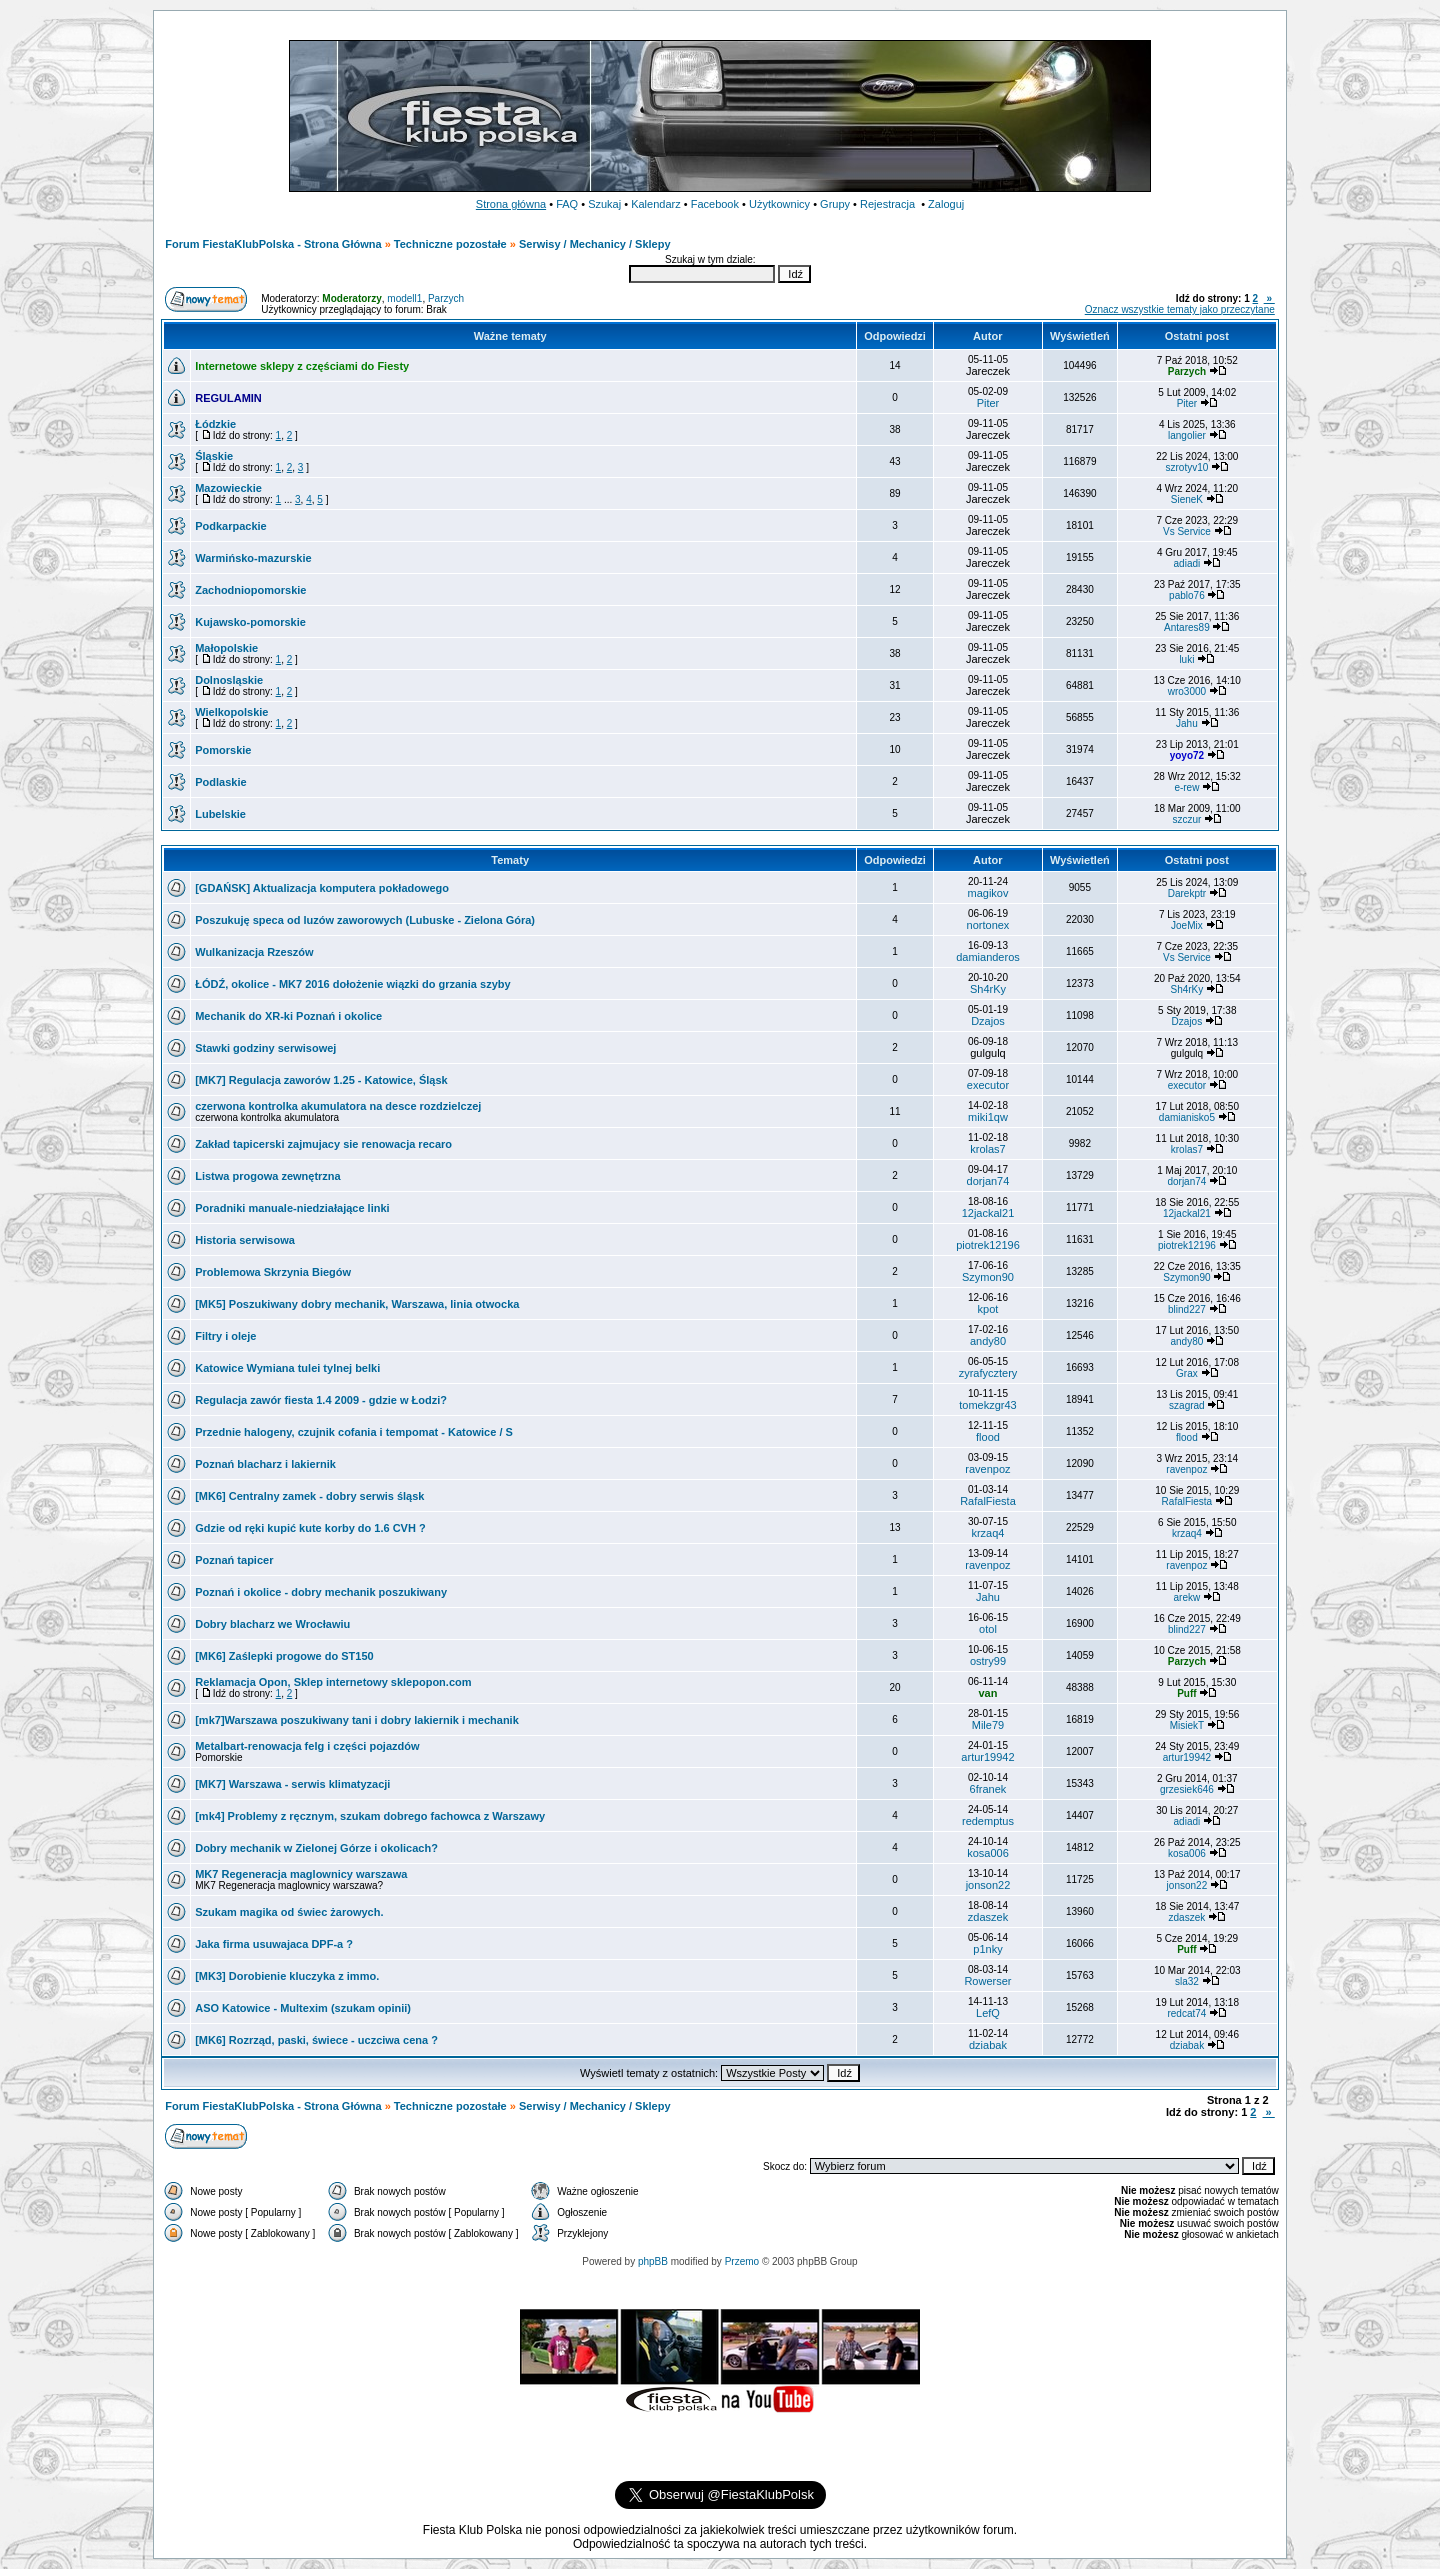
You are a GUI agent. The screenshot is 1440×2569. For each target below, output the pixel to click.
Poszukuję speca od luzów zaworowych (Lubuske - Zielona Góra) (365, 920)
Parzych (446, 298)
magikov (987, 893)
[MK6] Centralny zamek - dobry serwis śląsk (309, 1496)
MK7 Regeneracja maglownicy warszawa (301, 1874)
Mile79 (988, 1725)
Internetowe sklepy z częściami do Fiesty (302, 366)
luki (1186, 659)
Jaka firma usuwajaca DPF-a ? (274, 1944)
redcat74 (1186, 2013)
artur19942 (987, 1757)
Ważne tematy (510, 336)
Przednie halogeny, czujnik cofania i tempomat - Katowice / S (354, 1432)
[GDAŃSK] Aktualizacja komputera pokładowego (322, 888)
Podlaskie (220, 782)
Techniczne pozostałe (450, 244)
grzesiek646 (1187, 1789)
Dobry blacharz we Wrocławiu (272, 1624)
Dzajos (988, 1021)
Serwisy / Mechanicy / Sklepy (595, 244)
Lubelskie (220, 814)
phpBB (653, 2261)
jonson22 (988, 1885)
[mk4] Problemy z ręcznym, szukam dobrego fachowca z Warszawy (370, 1816)
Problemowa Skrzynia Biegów (273, 1272)
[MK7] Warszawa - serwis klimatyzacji (292, 1784)
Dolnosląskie (229, 680)
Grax (1187, 1373)
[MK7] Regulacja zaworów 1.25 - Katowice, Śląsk (321, 1080)
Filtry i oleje (225, 1336)
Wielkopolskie (231, 712)
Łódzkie (215, 424)
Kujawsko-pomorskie (250, 622)
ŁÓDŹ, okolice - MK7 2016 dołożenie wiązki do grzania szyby (352, 984)
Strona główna (511, 204)
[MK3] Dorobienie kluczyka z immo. (287, 1976)
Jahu (1187, 723)
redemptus (988, 1821)
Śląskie (214, 456)
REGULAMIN (228, 398)
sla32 (1187, 1981)
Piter (988, 403)
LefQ (988, 2013)
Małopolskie (226, 648)
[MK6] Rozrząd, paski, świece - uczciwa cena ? (316, 2040)
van (987, 1693)
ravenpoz (987, 1469)
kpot (988, 1309)
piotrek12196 (988, 1245)
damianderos (988, 957)
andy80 (988, 1341)
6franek (988, 1789)
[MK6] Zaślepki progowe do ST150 (284, 1656)
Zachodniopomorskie (250, 590)
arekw (1187, 1597)
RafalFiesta (988, 1501)
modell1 (404, 298)
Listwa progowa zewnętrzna (267, 1176)
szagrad (1187, 1405)
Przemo (742, 2261)
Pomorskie (223, 750)
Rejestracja (887, 204)
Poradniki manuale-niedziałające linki (292, 1208)
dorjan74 (988, 1181)
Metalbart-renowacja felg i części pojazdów (307, 1746)
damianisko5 (1187, 1117)
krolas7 (987, 1149)
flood (988, 1437)
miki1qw (988, 1117)
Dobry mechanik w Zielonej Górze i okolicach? (316, 1848)
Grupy (835, 204)
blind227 (1187, 1309)
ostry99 (988, 1661)
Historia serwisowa (245, 1240)
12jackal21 (988, 1213)
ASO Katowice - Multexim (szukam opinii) (303, 2008)
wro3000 (1187, 691)
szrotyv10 (1187, 467)
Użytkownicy (779, 204)
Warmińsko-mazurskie (253, 558)
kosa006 (988, 1853)
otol (988, 1629)
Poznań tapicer (234, 1560)
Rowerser (987, 1981)
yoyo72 (1187, 755)
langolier (1187, 435)
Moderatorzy (351, 298)
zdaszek (988, 1917)
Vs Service (1187, 531)
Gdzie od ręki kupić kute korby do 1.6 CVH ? (310, 1528)
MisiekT (1187, 1725)
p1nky (987, 1949)
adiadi (1187, 563)
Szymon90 (988, 1277)
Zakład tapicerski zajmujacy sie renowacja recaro (323, 1144)
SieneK (1187, 499)
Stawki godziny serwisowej (265, 1048)
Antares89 (1187, 627)
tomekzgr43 (987, 1405)
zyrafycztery (988, 1373)
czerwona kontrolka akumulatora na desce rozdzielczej (338, 1106)
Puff (1186, 1693)
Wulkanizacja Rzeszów (254, 952)
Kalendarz (656, 204)
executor (988, 1085)
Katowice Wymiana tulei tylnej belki (287, 1368)
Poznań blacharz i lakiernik (265, 1464)
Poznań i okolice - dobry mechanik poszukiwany (321, 1592)
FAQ (567, 204)
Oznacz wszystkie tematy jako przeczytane (1180, 309)
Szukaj (604, 204)
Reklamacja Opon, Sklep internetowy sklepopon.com (333, 1682)
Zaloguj (946, 204)
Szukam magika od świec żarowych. (289, 1912)
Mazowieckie (228, 488)
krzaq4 (987, 1533)
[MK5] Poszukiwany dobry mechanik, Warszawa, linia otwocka (357, 1304)
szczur (1186, 819)
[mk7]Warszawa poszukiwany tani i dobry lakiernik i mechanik (357, 1720)
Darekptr (1187, 893)
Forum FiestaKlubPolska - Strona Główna (273, 244)
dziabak (988, 2045)
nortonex (988, 925)
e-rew (1186, 787)
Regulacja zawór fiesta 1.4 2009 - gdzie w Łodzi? (321, 1400)
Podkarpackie (231, 526)
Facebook (715, 204)
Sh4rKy (988, 989)
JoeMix (1187, 925)
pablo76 (1187, 595)
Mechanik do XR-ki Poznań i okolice (288, 1016)
